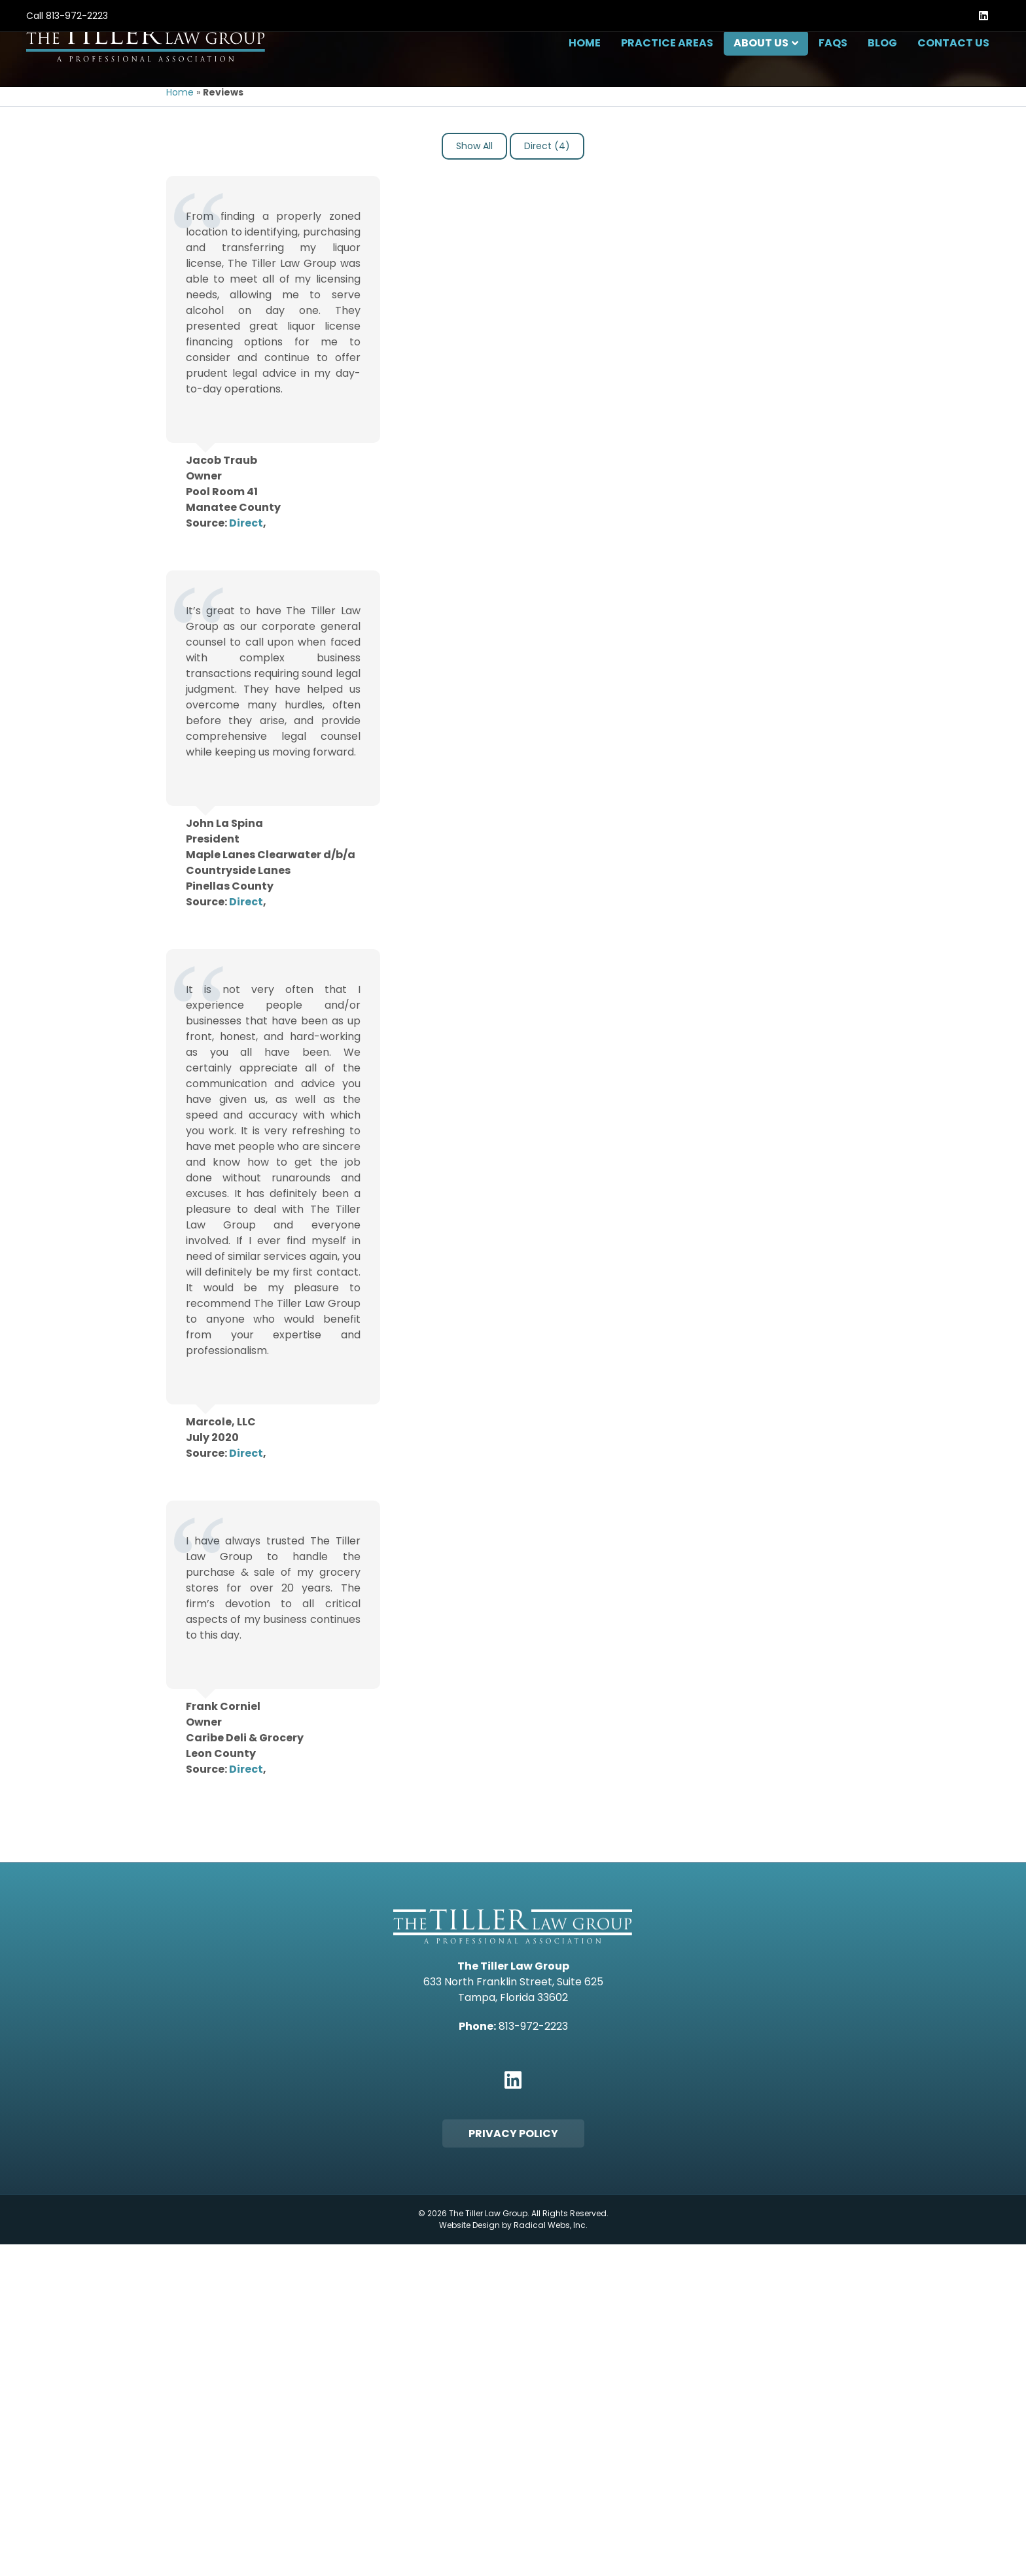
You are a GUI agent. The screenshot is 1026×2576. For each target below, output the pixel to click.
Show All (474, 264)
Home (585, 74)
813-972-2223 (77, 15)
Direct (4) (547, 264)
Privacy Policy (513, 2251)
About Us (761, 74)
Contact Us (953, 74)
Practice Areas (667, 74)
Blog (882, 74)
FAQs (833, 74)
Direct (246, 641)
